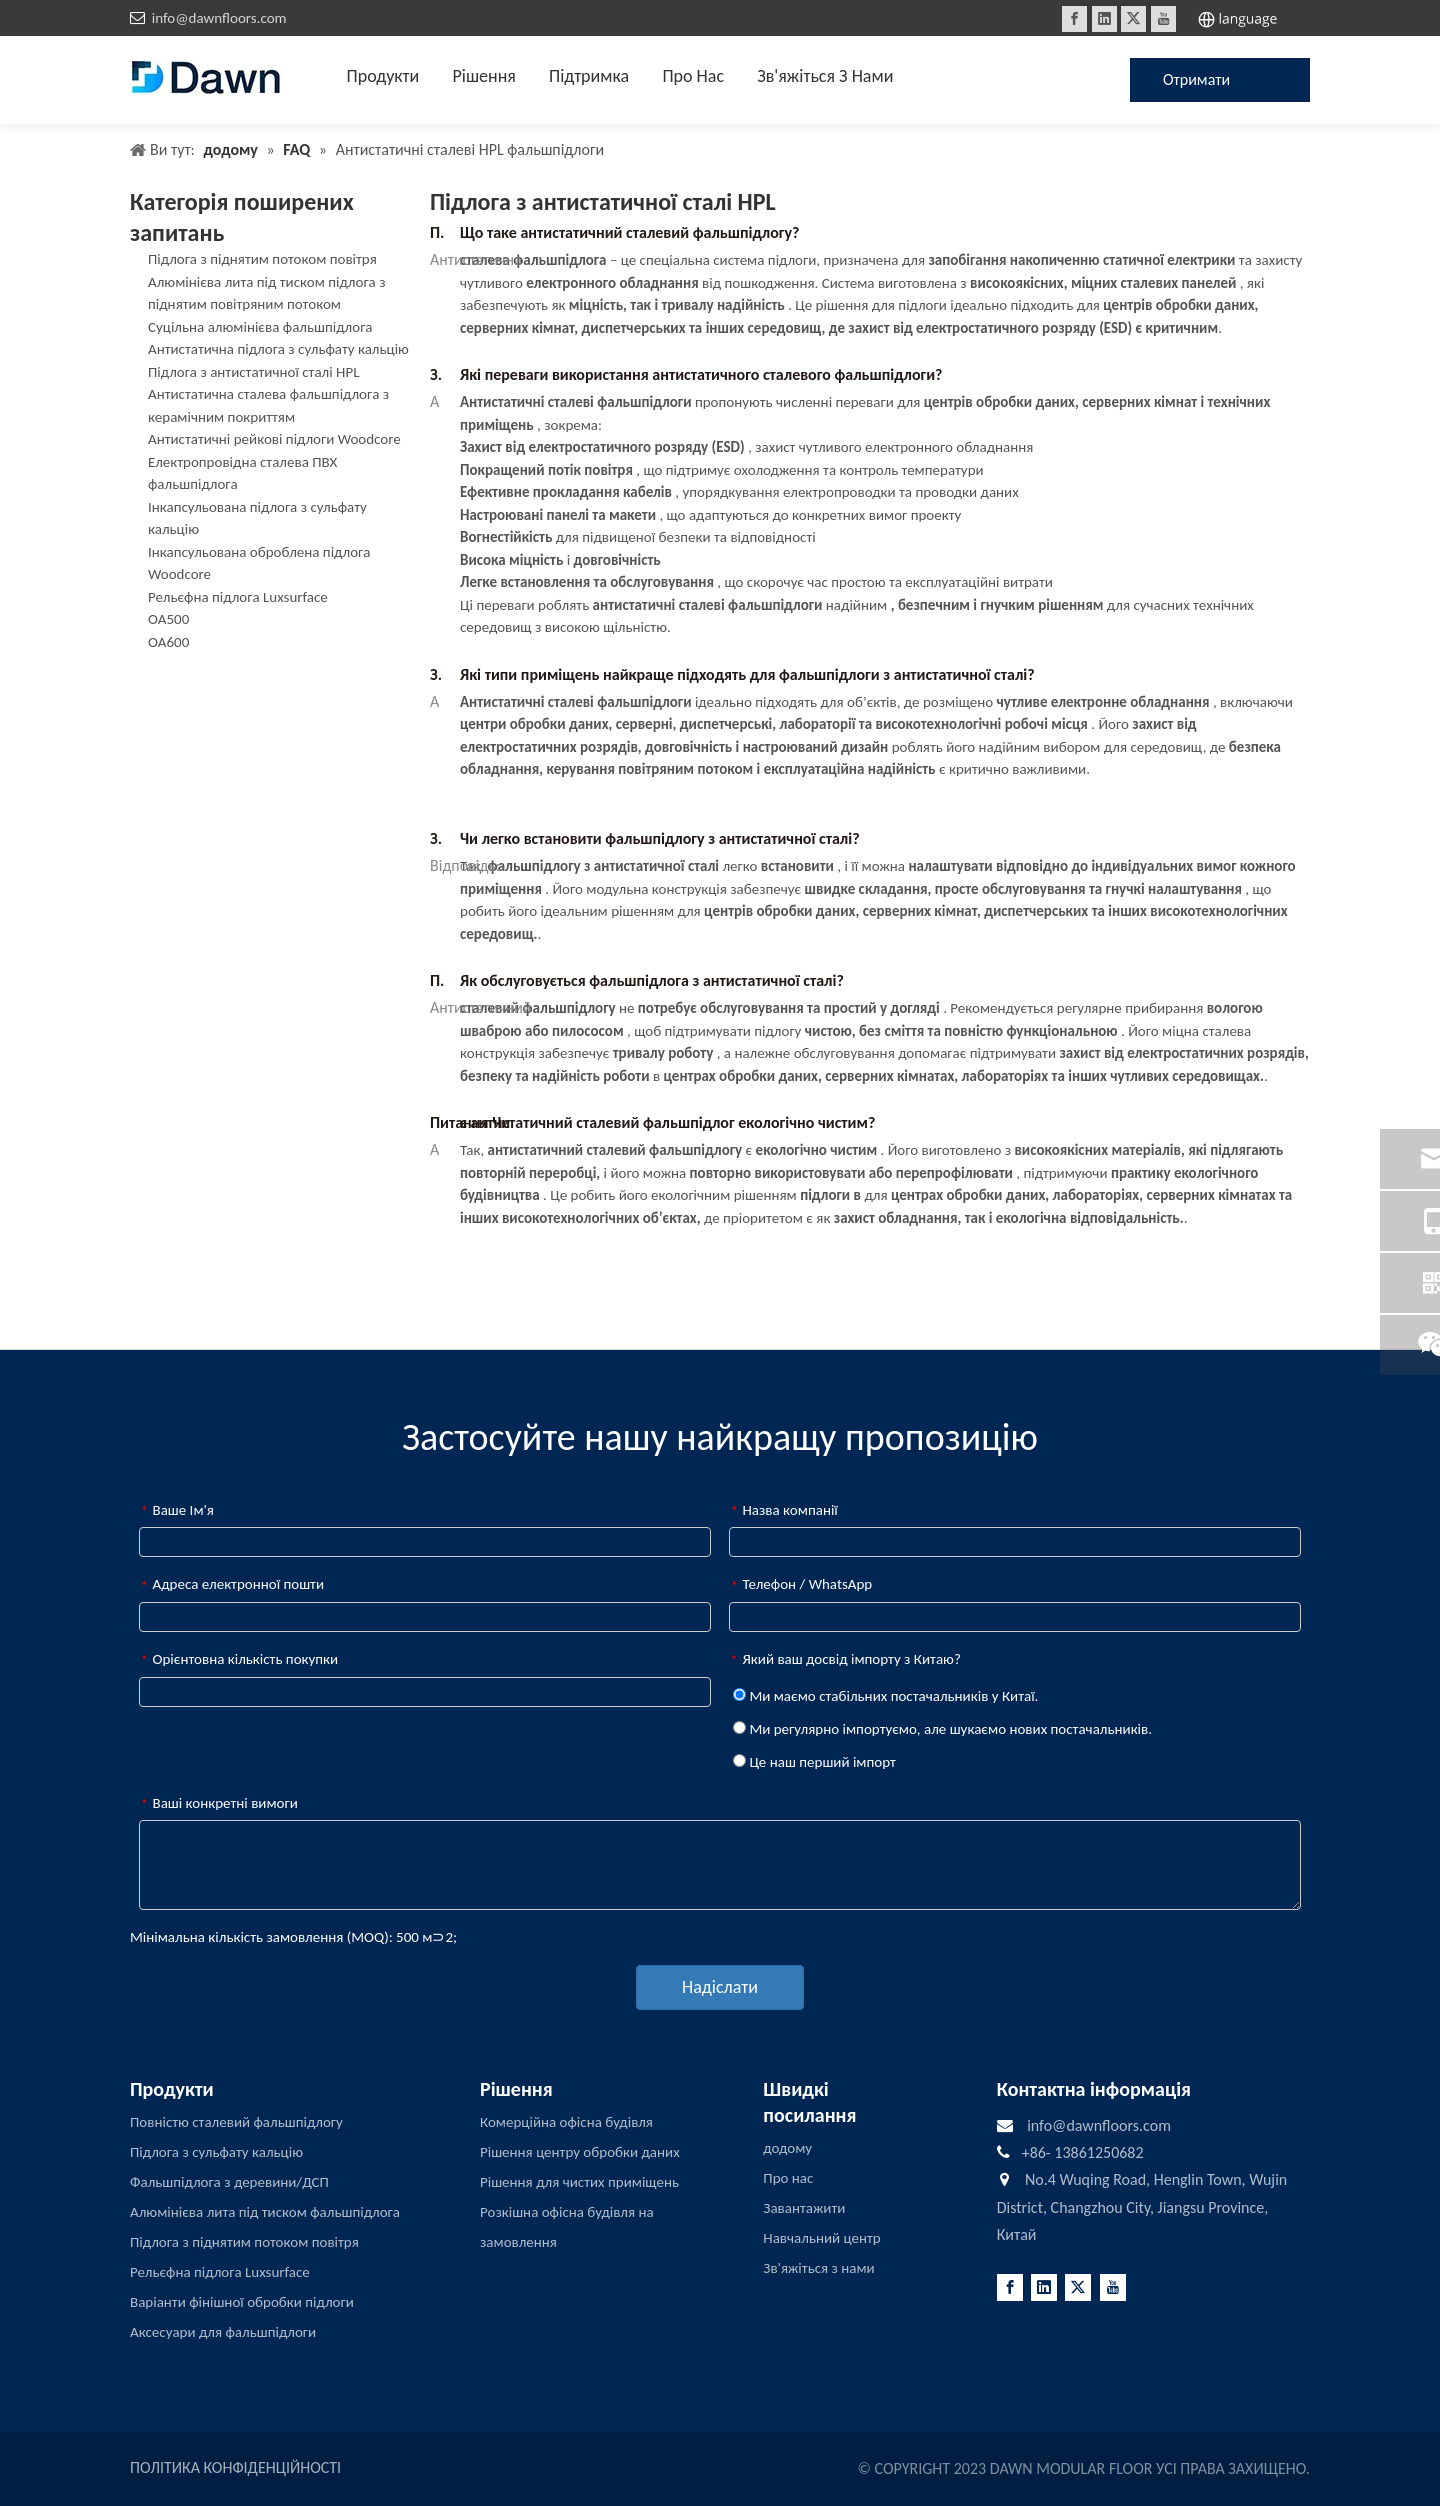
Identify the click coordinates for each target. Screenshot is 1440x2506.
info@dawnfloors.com (219, 18)
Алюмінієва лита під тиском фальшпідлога (265, 2212)
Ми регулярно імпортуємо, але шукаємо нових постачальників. (942, 1729)
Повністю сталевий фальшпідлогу (236, 2122)
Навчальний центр (821, 2238)
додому (787, 2148)
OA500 (168, 619)
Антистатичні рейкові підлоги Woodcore (274, 439)
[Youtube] (1163, 19)
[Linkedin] (1104, 19)
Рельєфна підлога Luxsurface (238, 597)
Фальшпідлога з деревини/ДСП (229, 2182)
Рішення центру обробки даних (580, 2152)
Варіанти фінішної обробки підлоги (242, 2302)
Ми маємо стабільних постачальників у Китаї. (885, 1696)
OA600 (168, 642)
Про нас (788, 2178)
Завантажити (804, 2208)
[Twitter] (1133, 19)
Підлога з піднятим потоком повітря (262, 259)
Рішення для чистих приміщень (579, 2182)
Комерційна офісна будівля (566, 2122)
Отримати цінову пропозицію (1203, 86)
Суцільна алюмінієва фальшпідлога (260, 327)
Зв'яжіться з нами (818, 2268)
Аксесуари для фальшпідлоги (223, 2332)
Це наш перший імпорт (814, 1762)
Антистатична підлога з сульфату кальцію (278, 349)
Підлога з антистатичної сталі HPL (254, 372)
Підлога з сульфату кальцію (216, 2152)
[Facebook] (1074, 19)
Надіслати (720, 1987)
